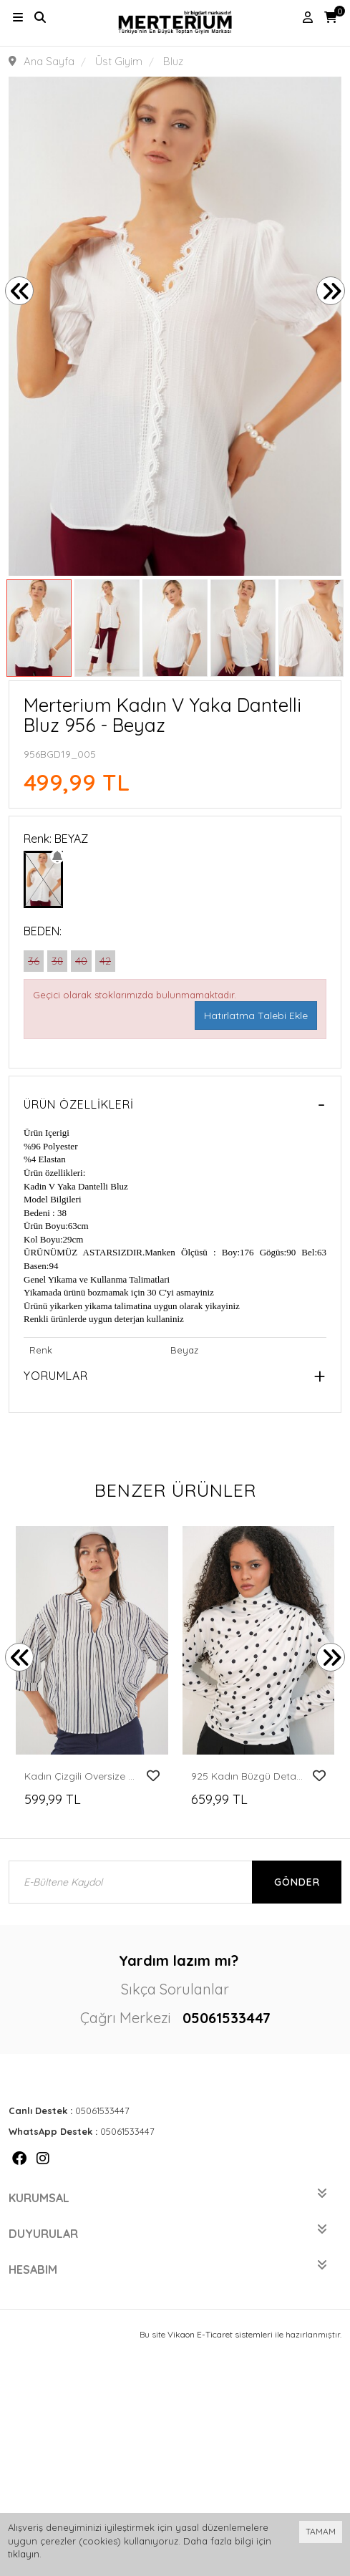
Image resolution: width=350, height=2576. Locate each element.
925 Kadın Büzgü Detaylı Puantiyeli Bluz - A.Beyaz (248, 1776)
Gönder (297, 1882)
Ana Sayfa (49, 61)
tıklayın (23, 2554)
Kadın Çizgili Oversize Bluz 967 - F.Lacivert (81, 1776)
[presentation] (19, 290)
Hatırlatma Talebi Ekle (256, 1015)
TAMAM (321, 2531)
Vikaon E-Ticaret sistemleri (220, 2334)
